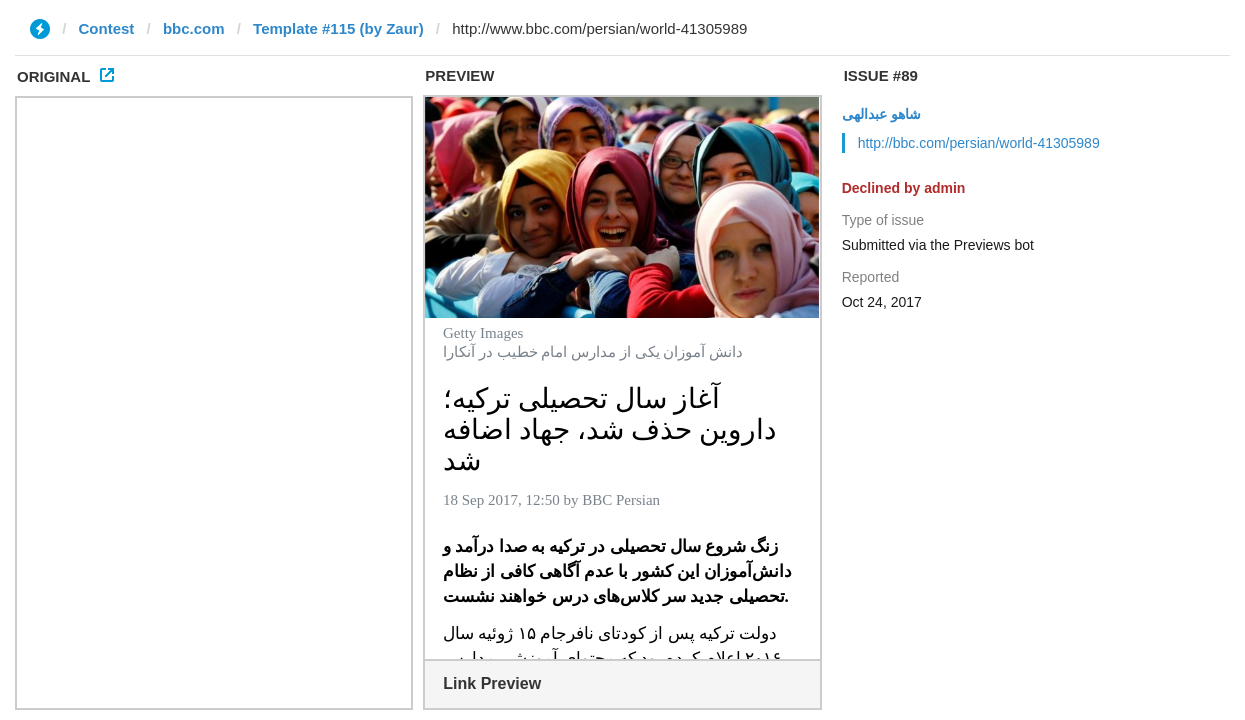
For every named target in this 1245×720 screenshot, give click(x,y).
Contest (107, 28)
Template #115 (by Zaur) (338, 28)
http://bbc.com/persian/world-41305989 (979, 143)
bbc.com (194, 28)
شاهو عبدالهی (881, 114)
